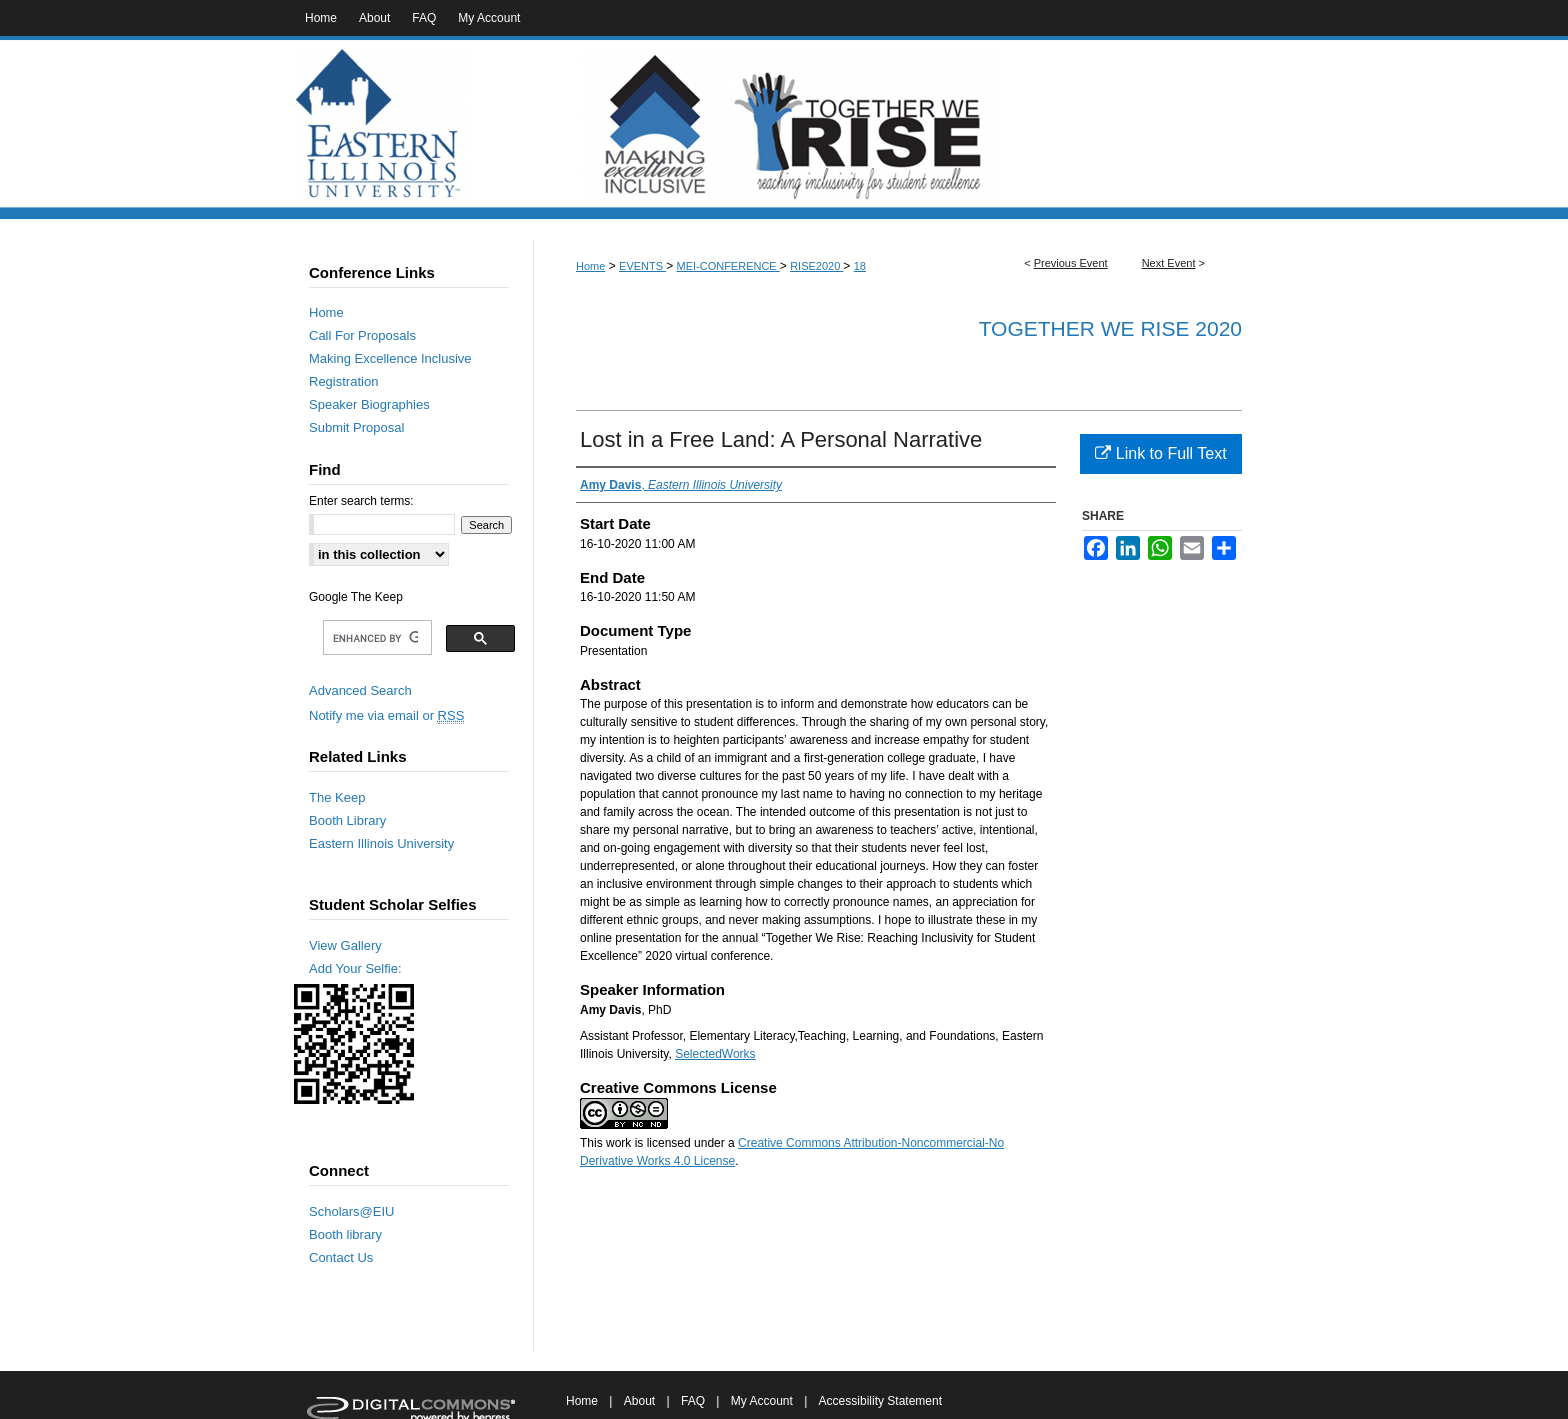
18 (860, 266)
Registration (343, 381)
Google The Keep (356, 597)
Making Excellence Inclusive (390, 358)
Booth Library (347, 820)
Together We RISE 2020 (1110, 328)
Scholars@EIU (351, 1211)
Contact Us (341, 1257)
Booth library (345, 1234)
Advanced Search (360, 690)
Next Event (1169, 263)
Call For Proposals (362, 335)
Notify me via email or (386, 715)
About (639, 1401)
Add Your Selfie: (355, 968)
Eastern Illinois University (381, 843)
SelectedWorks (715, 1054)
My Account (762, 1401)
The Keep (337, 797)
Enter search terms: (361, 501)
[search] (375, 638)
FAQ (693, 1401)
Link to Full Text (1160, 453)
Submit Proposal (356, 427)
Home (590, 266)
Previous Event (1071, 263)
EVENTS (642, 266)
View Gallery (345, 945)
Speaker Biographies (369, 404)
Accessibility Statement (880, 1401)
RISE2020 (816, 266)
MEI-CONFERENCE (727, 266)
